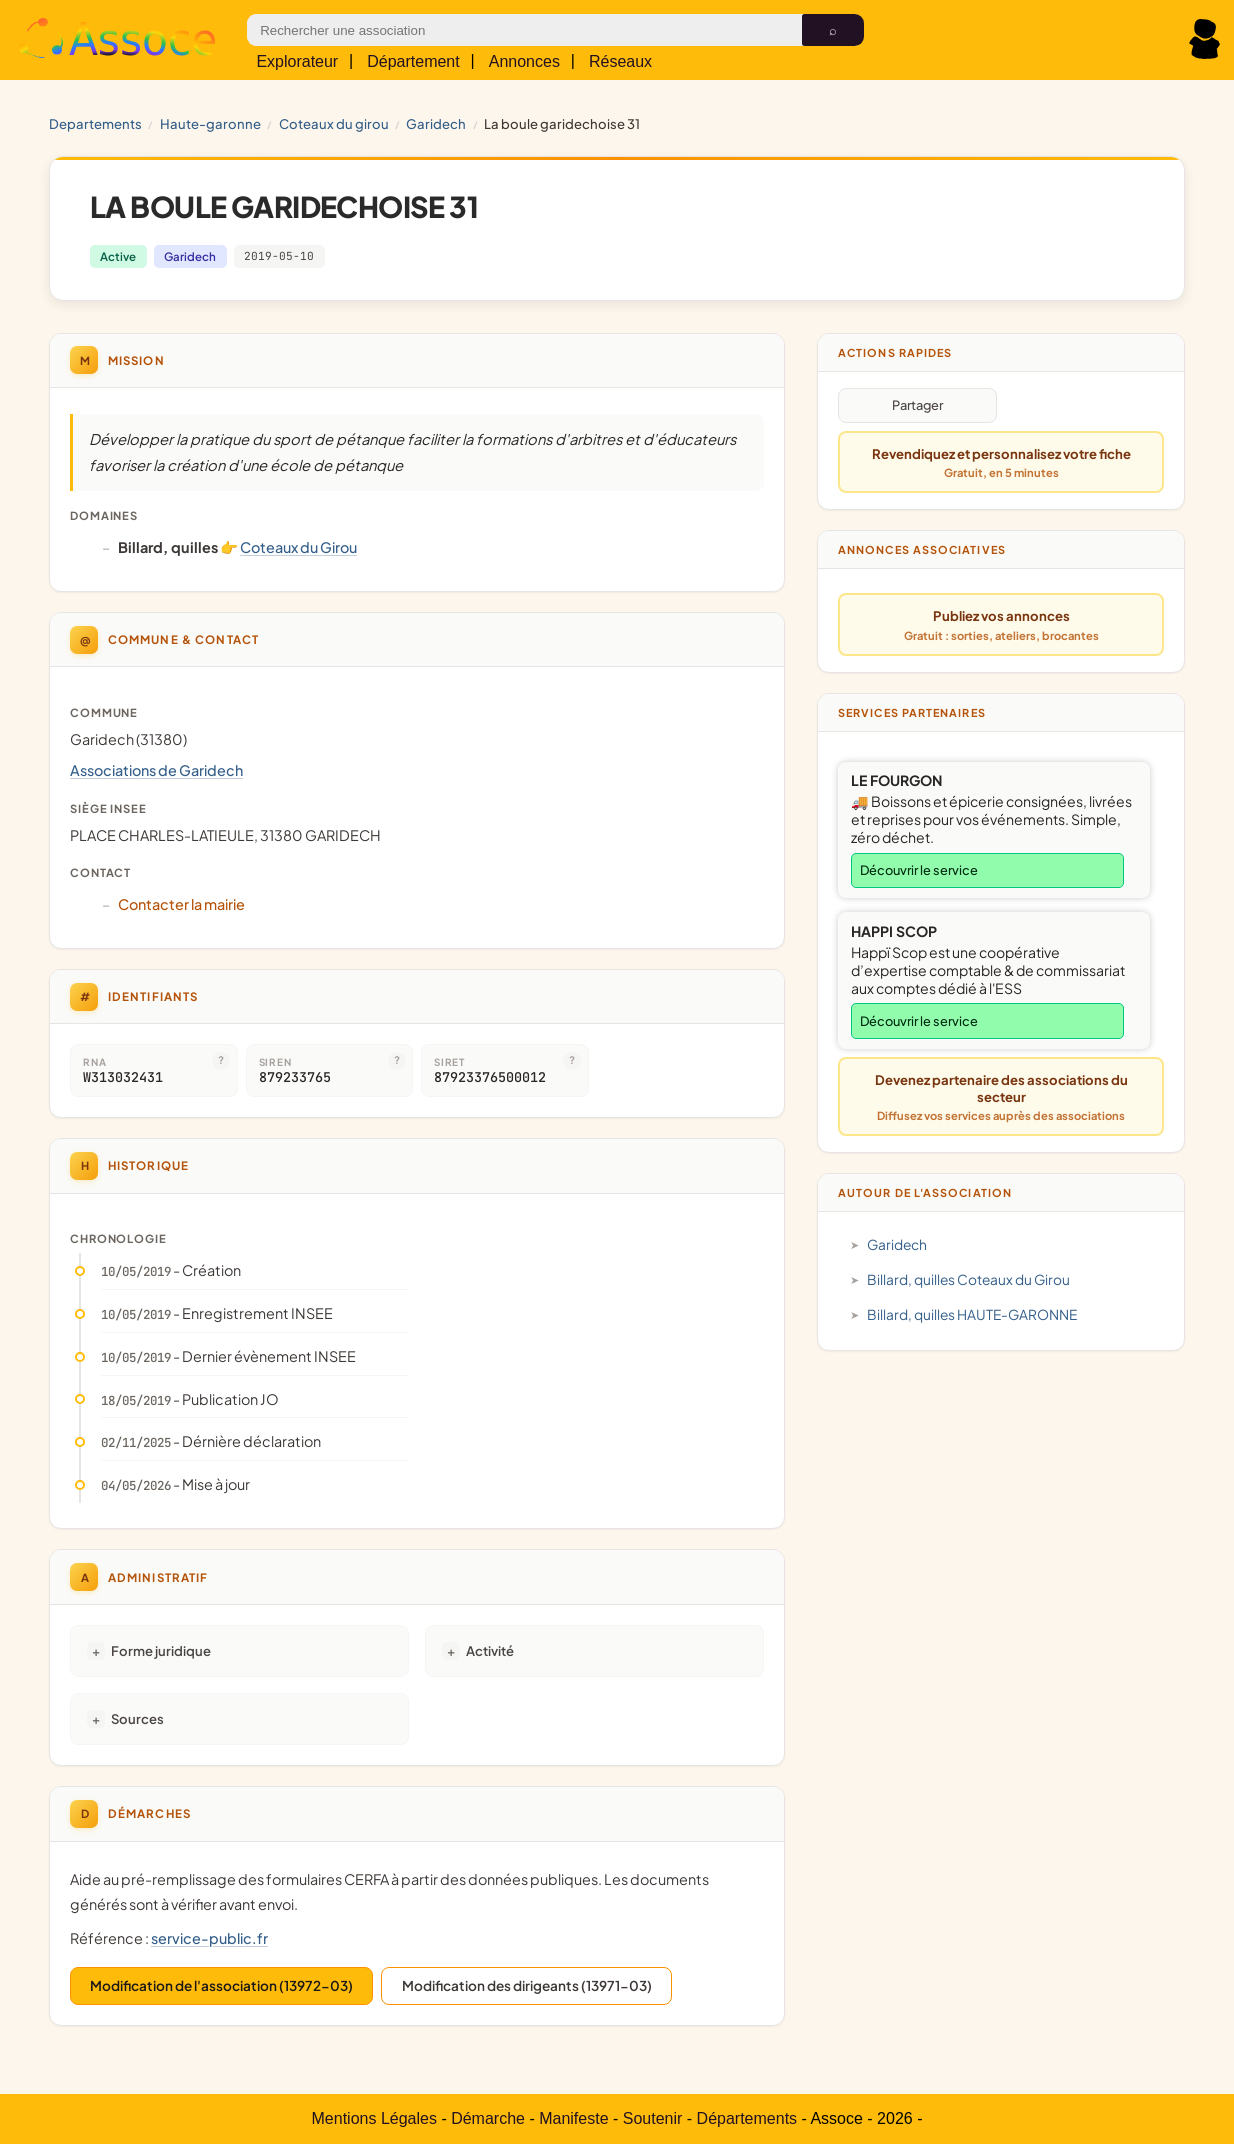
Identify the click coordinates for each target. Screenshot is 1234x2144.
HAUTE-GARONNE (210, 123)
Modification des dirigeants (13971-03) (527, 1985)
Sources (137, 1718)
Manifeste (573, 2118)
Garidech (436, 123)
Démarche (488, 2118)
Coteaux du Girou (334, 123)
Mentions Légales (374, 2118)
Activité (490, 1650)
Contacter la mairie (181, 904)
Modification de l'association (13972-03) (221, 1985)
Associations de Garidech (156, 770)
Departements (95, 123)
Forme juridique (161, 1650)
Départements (747, 2118)
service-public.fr (209, 1938)
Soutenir (653, 2118)
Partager (917, 405)
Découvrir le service (919, 870)
